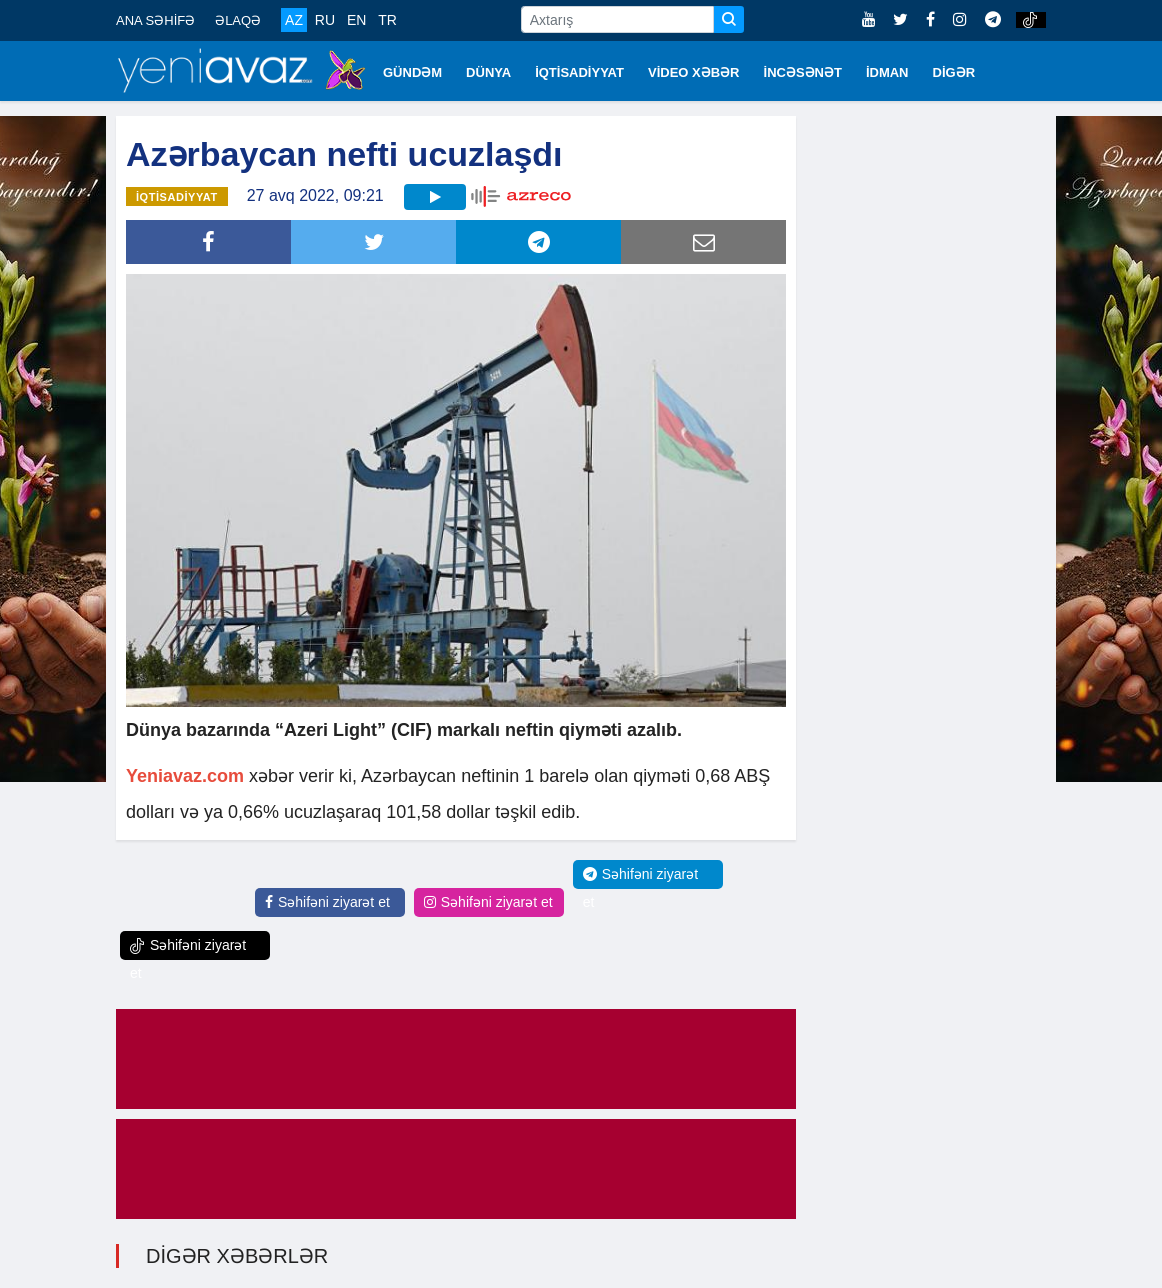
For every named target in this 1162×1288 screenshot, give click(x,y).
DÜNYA (488, 72)
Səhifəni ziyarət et (327, 902)
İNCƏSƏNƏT (803, 72)
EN (356, 20)
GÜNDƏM (412, 72)
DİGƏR (954, 72)
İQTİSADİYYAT (579, 72)
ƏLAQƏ (238, 20)
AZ (294, 20)
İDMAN (887, 72)
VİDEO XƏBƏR (694, 72)
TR (387, 20)
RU (325, 20)
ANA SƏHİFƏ (155, 20)
